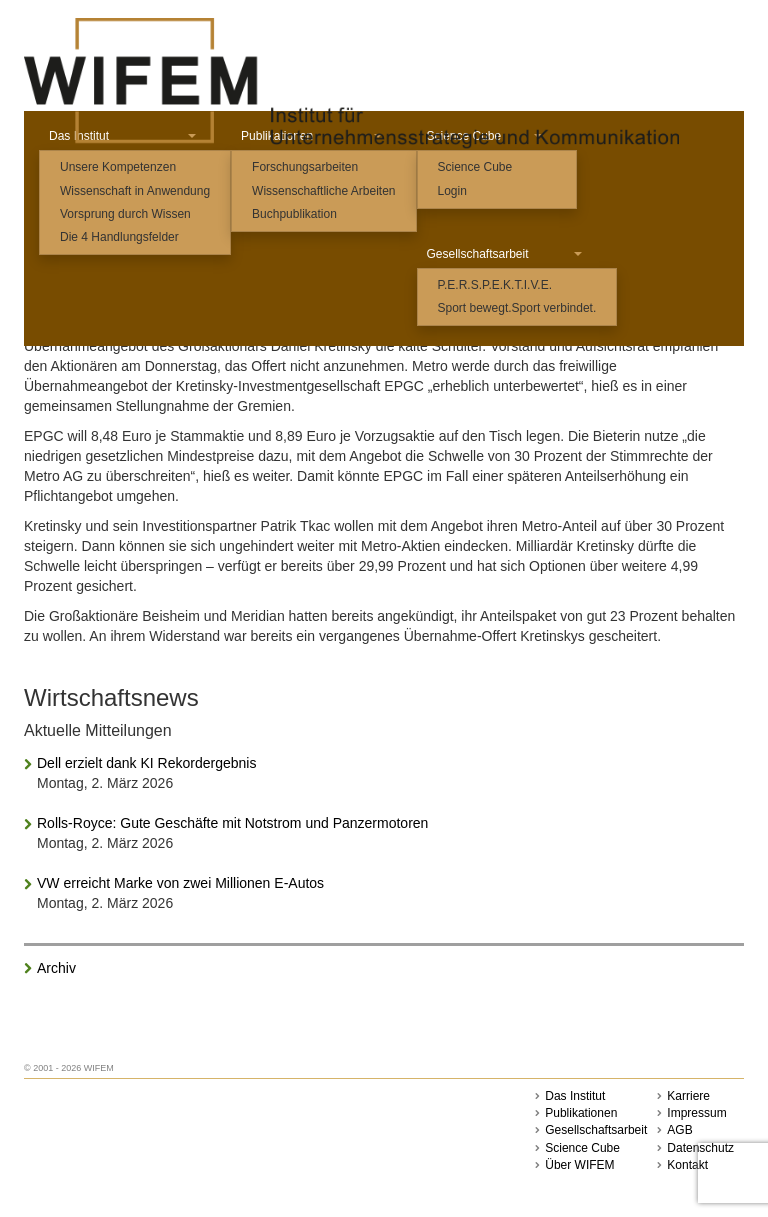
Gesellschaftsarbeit (505, 254)
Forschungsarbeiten (305, 167)
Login (452, 191)
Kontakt (687, 1165)
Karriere (688, 1096)
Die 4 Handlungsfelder (119, 237)
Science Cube (475, 167)
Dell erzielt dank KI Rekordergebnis (146, 763)
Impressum (696, 1113)
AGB (679, 1130)
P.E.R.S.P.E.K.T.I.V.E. (495, 285)
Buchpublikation (294, 214)
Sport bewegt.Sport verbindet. (517, 308)
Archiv (56, 968)
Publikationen (581, 1113)
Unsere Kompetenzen (118, 167)
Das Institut (575, 1096)
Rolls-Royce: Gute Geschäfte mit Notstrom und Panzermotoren (232, 823)
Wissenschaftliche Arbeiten (323, 191)
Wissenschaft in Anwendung (135, 191)
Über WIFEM (579, 1165)
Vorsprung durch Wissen (125, 214)
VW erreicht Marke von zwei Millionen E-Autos (180, 883)
